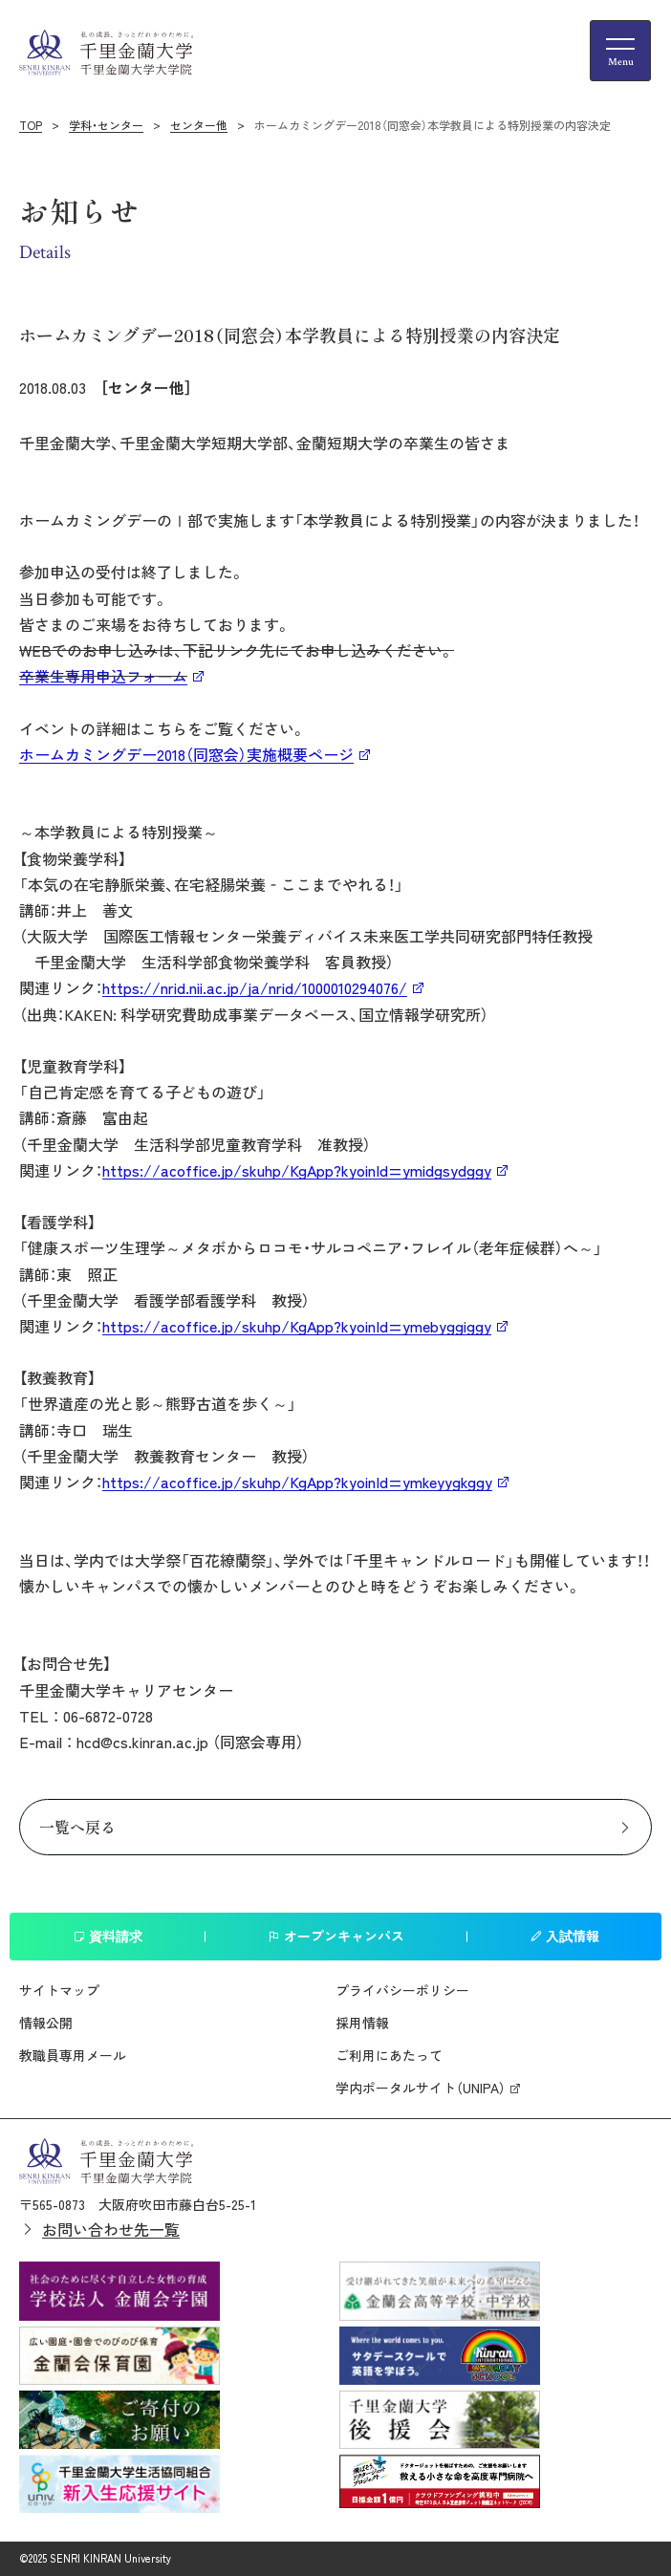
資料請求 (107, 1935)
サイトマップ (59, 1990)
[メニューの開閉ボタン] (620, 50)
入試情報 (564, 1935)
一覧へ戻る (77, 1826)
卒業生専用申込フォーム (103, 675)
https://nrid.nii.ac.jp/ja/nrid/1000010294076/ (254, 987)
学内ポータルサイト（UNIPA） (421, 2087)
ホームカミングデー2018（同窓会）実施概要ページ (186, 754)
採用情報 (362, 2022)
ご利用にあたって (389, 2055)
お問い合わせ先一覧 (111, 2229)
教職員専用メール (72, 2055)
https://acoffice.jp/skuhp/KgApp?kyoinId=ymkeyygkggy (297, 1481)
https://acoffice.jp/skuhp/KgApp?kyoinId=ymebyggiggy (296, 1325)
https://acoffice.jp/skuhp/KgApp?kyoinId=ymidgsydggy (296, 1169)
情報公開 (46, 2022)
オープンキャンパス (336, 1935)
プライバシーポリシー (402, 1990)
